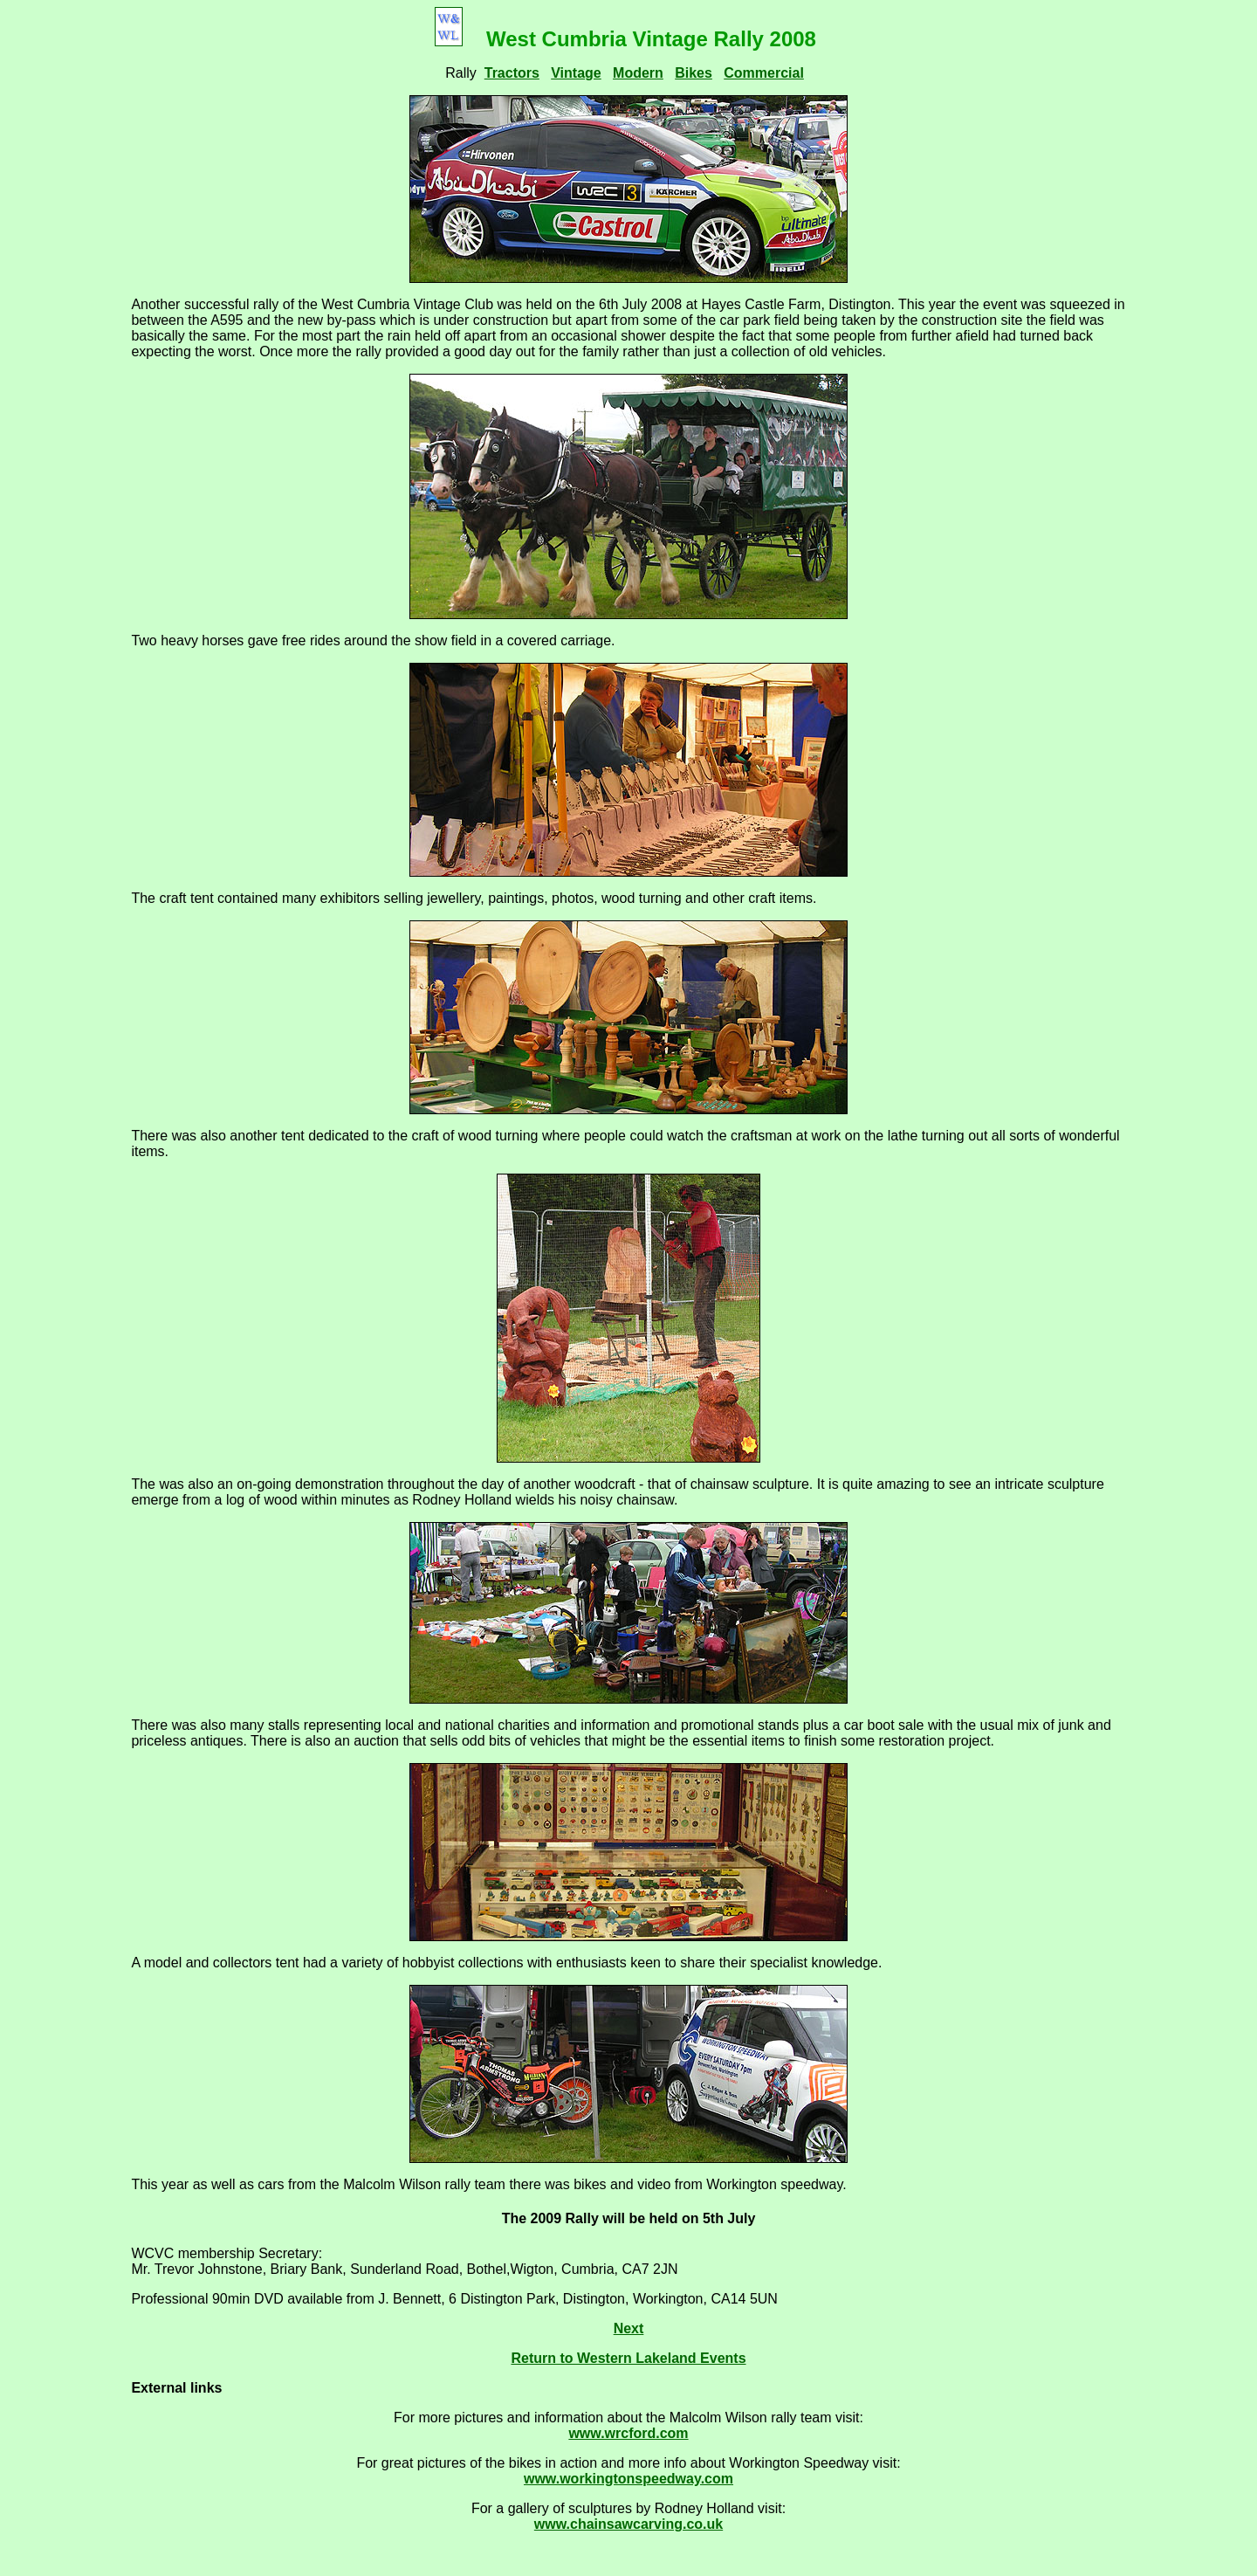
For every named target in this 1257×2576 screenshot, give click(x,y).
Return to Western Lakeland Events (628, 2358)
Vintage (576, 72)
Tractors (511, 72)
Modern (638, 72)
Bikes (693, 72)
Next (629, 2328)
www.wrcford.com (628, 2433)
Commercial (764, 72)
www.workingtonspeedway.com (628, 2478)
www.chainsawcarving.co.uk (628, 2524)
